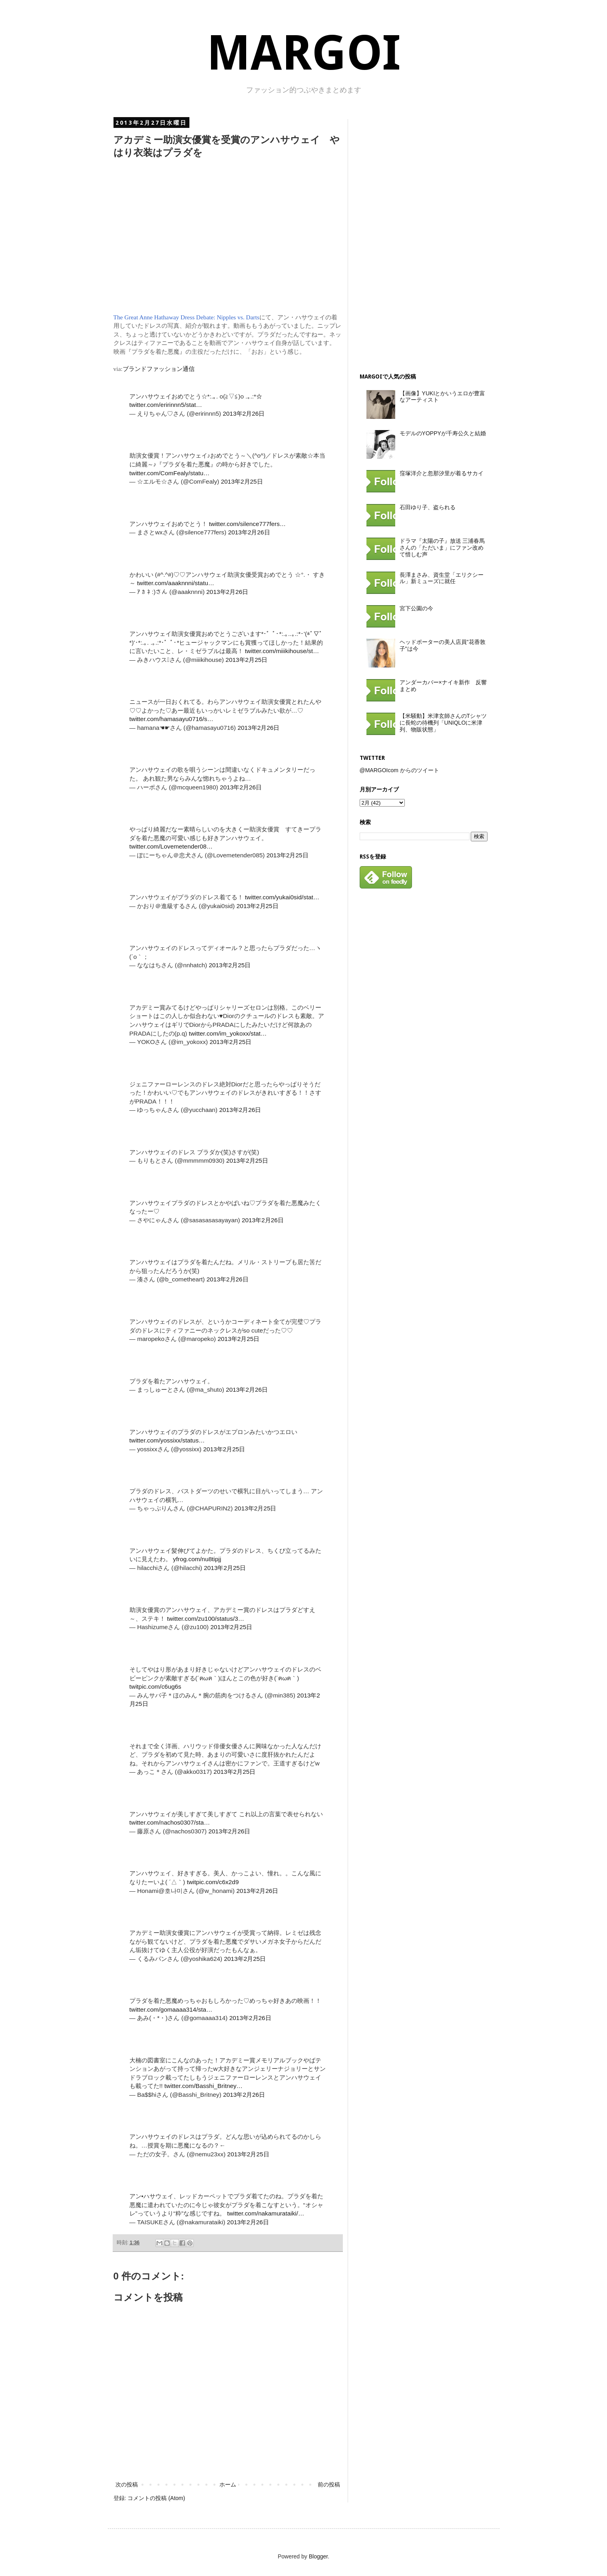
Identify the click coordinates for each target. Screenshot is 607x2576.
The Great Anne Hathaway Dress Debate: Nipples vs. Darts (186, 317)
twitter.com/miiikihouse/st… (282, 650)
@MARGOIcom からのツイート (399, 770)
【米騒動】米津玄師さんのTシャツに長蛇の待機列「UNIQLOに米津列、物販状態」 (443, 723)
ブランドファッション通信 (159, 368)
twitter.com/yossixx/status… (167, 1440)
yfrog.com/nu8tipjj (197, 1559)
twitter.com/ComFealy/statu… (169, 473)
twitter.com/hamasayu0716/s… (171, 718)
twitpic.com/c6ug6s (155, 1686)
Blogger (318, 2556)
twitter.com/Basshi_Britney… (203, 2085)
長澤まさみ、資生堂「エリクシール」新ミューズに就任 (442, 578)
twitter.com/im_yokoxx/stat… (228, 1033)
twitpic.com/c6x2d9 (213, 1882)
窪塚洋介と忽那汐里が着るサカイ (442, 473)
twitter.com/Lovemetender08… (171, 846)
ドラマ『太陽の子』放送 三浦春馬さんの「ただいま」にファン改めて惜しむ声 (442, 548)
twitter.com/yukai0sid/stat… (282, 897)
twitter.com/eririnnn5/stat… (165, 404)
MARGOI (304, 53)
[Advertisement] (420, 239)
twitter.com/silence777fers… (247, 523)
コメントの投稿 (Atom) (156, 2498)
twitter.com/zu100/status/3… (205, 1618)
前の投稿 (329, 2484)
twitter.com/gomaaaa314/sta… (171, 2009)
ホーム (227, 2484)
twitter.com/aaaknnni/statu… (175, 583)
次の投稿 (126, 2484)
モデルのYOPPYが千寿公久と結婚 (443, 433)
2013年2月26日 (244, 413)
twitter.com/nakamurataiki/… (265, 2213)
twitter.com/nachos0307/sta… (169, 1822)
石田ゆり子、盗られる (428, 507)
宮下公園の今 (416, 608)
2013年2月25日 (242, 481)
